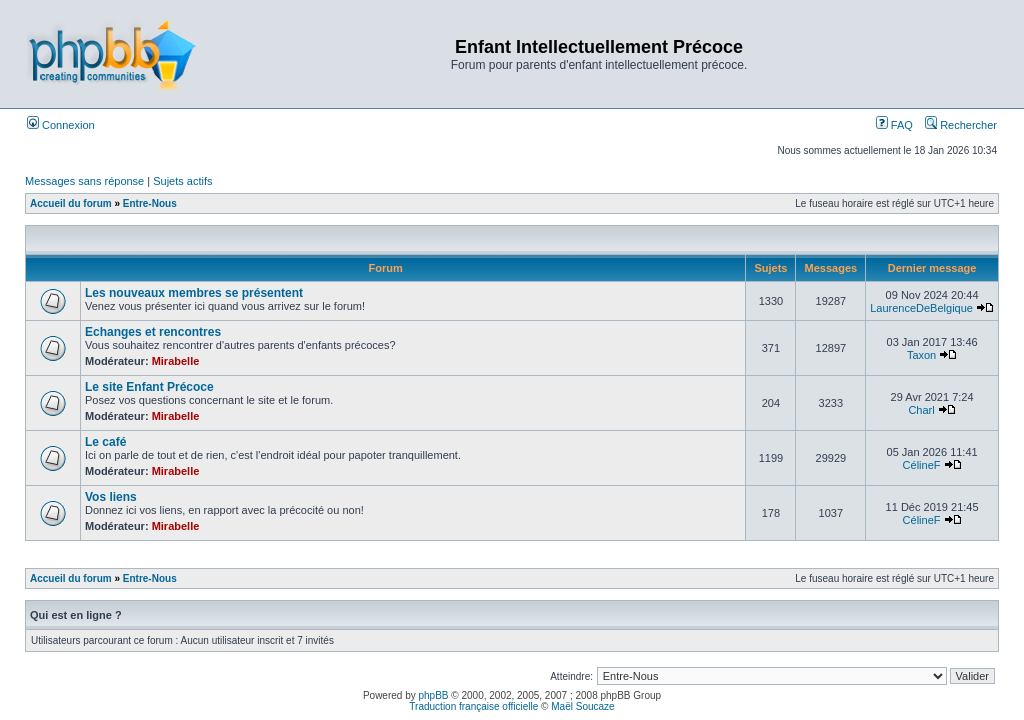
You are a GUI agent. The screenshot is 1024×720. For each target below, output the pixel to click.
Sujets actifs (182, 181)
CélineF (922, 465)
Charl (921, 410)
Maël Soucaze (582, 706)
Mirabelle (176, 361)
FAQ (894, 125)
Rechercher (961, 125)
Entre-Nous (150, 203)
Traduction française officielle (473, 706)
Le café (105, 442)
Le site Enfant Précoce (149, 387)
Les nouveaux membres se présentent (194, 293)
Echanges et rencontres (153, 332)
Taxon (921, 355)
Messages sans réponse (84, 181)
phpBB (434, 695)
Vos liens (111, 497)
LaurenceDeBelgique (921, 308)
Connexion (61, 125)
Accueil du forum (71, 203)
